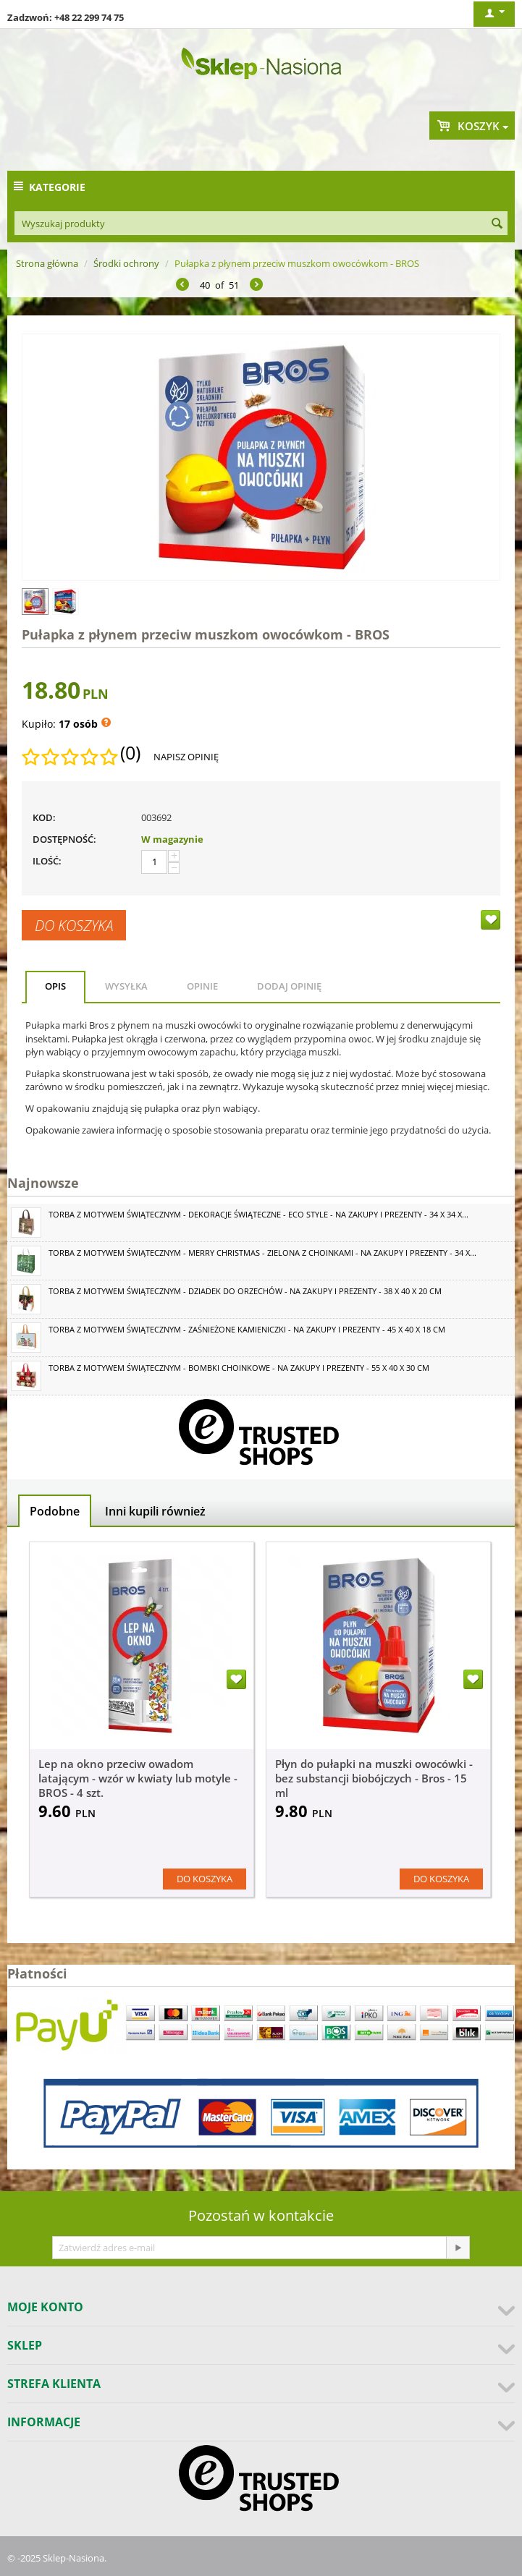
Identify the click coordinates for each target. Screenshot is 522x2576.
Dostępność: (64, 839)
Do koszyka (74, 925)
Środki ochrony (126, 263)
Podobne (55, 1511)
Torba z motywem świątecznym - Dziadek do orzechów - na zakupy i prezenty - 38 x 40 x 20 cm (245, 1290)
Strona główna (47, 263)
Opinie (202, 985)
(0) (130, 753)
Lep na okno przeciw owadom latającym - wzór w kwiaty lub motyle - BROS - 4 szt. (137, 1778)
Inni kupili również (155, 1511)
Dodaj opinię (289, 985)
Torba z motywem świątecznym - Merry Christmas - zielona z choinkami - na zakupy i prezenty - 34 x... (262, 1252)
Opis (55, 985)
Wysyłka (126, 985)
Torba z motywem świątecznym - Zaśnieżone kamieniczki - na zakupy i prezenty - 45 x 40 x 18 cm (247, 1329)
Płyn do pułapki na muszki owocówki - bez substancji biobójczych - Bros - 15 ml (374, 1778)
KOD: (44, 817)
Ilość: (47, 860)
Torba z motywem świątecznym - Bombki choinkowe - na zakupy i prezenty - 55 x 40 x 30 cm (239, 1367)
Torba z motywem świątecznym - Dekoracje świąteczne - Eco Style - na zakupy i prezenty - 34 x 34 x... (258, 1214)
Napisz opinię (186, 756)
